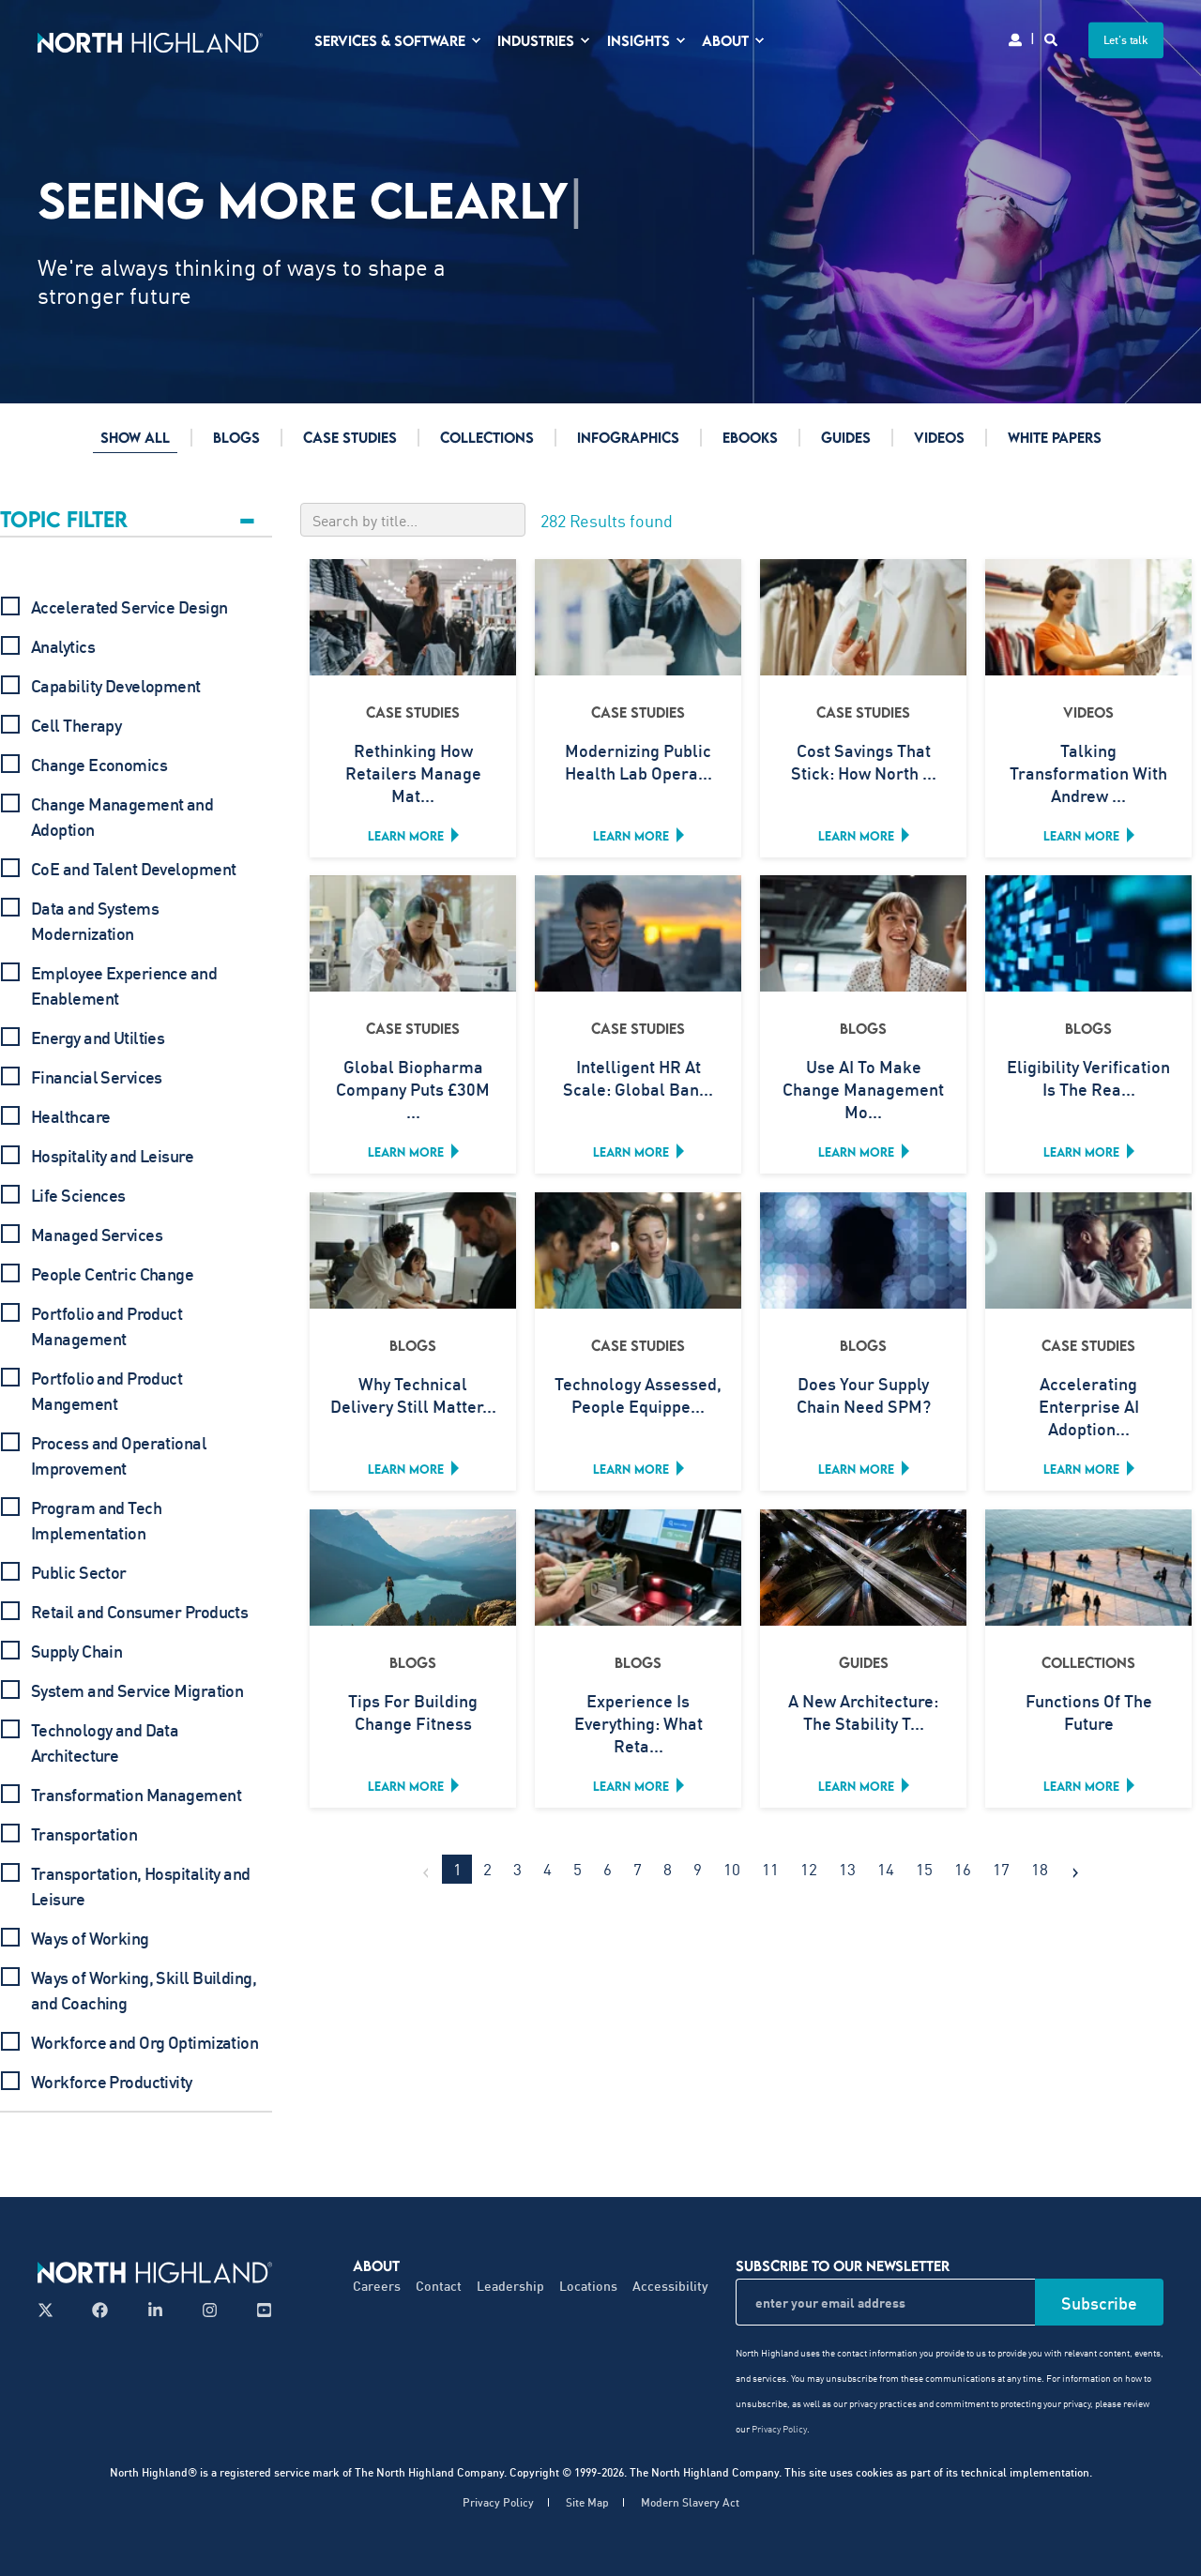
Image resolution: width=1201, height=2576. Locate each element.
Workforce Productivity (111, 2081)
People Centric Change (112, 1274)
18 (1039, 1868)
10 (731, 1868)
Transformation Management (136, 1794)
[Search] (1052, 38)
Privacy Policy (779, 2428)
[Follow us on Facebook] (100, 2310)
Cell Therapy (76, 725)
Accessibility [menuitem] (670, 2286)
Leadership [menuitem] (510, 2286)
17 (1001, 1868)
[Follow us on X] (51, 2310)
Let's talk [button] (1126, 40)
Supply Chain (76, 1651)
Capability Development (116, 685)
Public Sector (79, 1572)
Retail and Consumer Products (139, 1611)
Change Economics (99, 764)
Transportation (84, 1834)
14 (885, 1868)
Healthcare (70, 1116)
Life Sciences (78, 1195)
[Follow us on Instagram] (209, 2310)
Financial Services (96, 1077)
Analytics (63, 646)
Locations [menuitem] (588, 2286)
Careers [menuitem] (377, 2286)
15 (924, 1868)
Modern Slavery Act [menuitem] (690, 2502)
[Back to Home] (150, 40)
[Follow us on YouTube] (258, 2310)
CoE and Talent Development (133, 868)
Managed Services (96, 1234)
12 (808, 1868)
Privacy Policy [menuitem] (498, 2502)
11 (770, 1868)
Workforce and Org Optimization (144, 2042)
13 (847, 1868)
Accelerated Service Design (129, 607)
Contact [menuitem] (439, 2286)
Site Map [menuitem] (587, 2502)
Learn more (406, 835)
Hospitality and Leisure (112, 1155)
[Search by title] (412, 520)
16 (962, 1868)
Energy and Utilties (97, 1037)
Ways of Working (90, 1938)
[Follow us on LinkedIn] (155, 2310)
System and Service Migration (137, 1690)
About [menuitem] (376, 2265)
